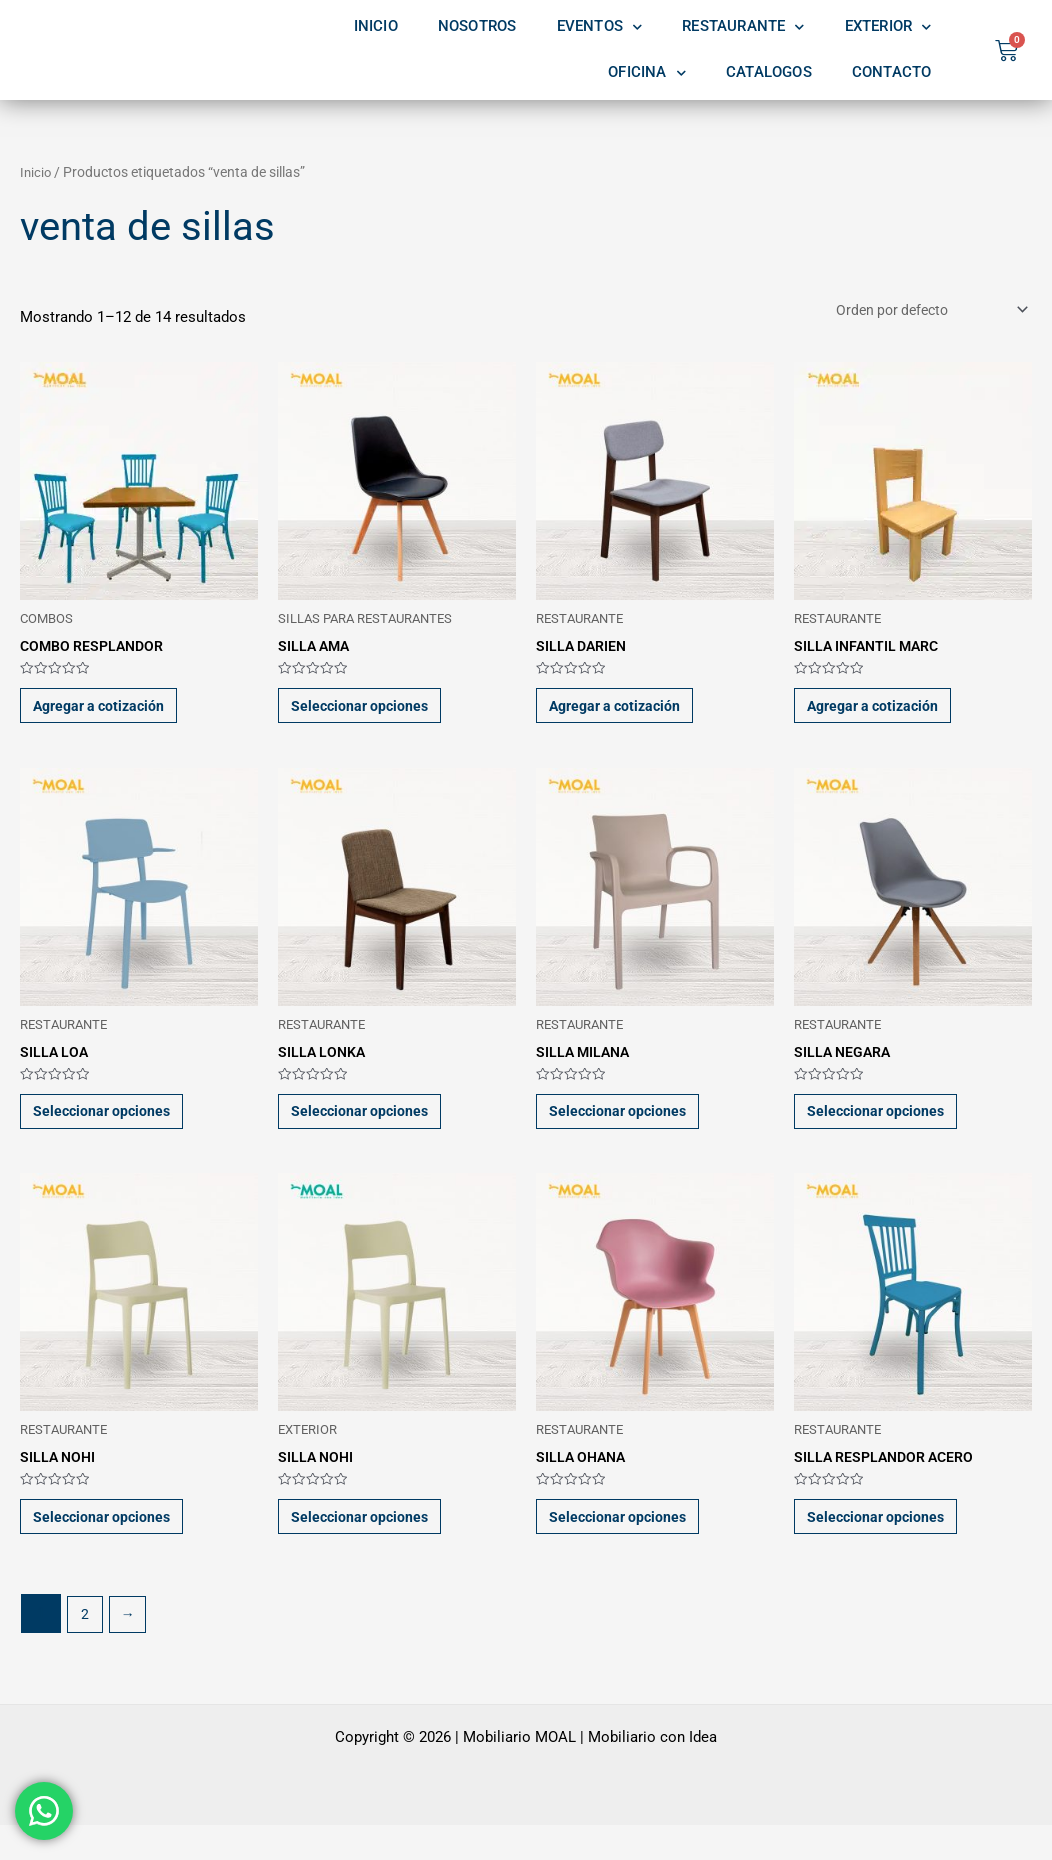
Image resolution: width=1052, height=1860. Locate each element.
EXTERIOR (888, 27)
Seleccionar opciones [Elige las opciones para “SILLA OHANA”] (628, 1547)
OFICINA (647, 73)
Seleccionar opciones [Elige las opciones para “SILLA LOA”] (112, 1131)
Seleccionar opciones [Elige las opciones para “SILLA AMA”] (370, 715)
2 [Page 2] (86, 1648)
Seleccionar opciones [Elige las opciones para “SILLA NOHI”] (112, 1547)
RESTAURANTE (743, 27)
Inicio (36, 172)
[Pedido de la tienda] (922, 311)
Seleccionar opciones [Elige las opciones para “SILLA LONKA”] (370, 1131)
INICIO (376, 26)
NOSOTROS (477, 26)
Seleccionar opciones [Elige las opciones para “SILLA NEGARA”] (886, 1131)
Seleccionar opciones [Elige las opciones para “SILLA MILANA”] (628, 1131)
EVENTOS (600, 27)
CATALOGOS (769, 72)
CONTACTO (892, 72)
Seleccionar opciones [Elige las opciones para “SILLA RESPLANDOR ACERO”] (886, 1547)
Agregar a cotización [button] (111, 715)
